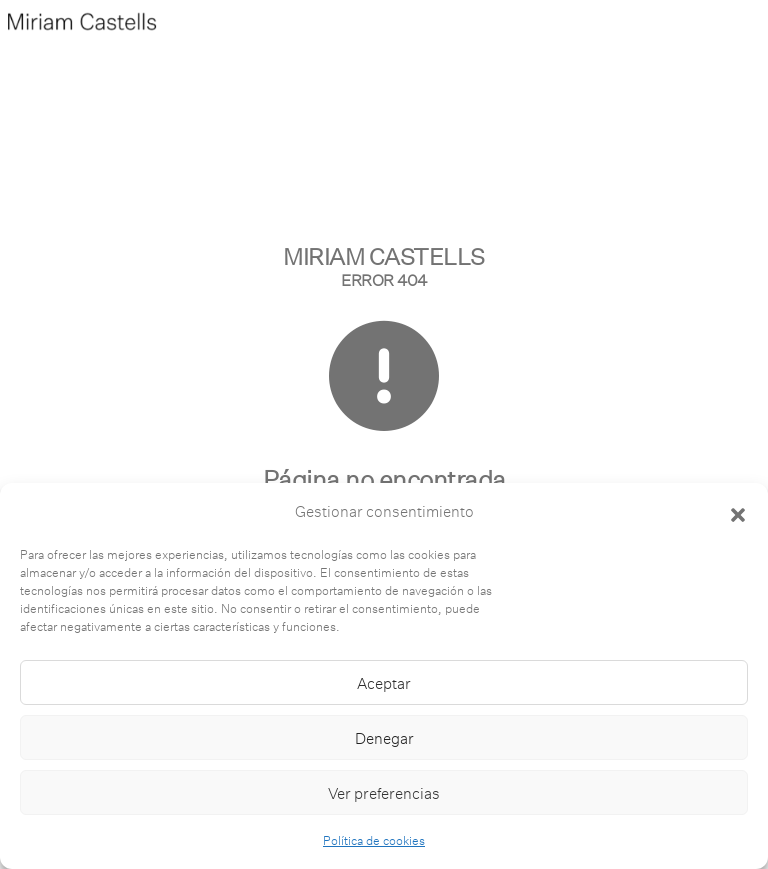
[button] (738, 512)
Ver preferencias (384, 793)
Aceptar (384, 683)
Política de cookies (374, 840)
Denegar (384, 738)
